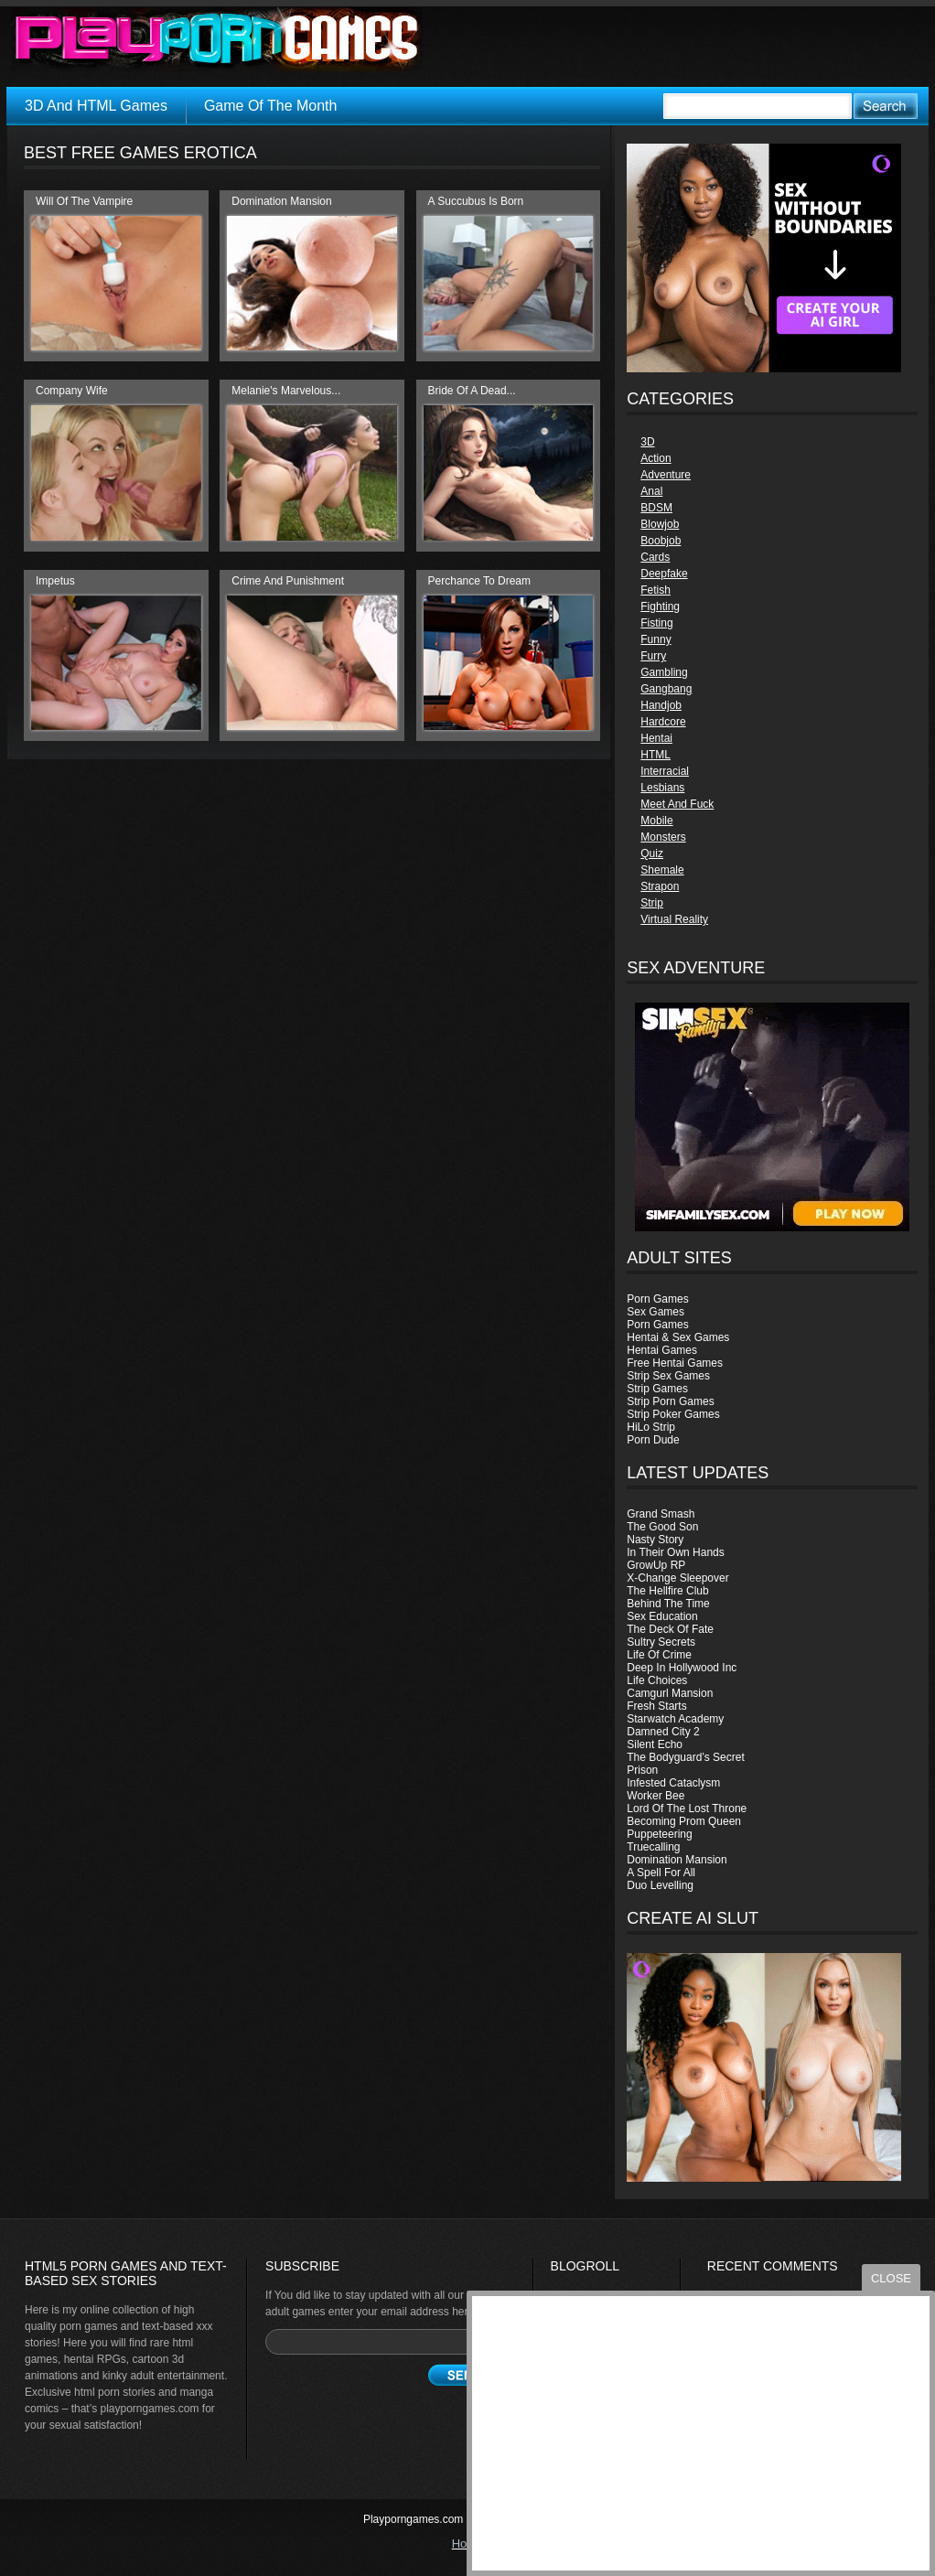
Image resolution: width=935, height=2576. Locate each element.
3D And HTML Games (96, 105)
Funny (655, 639)
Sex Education (662, 1616)
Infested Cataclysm (673, 1782)
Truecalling (653, 1847)
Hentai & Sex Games (678, 1337)
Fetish (655, 590)
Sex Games (655, 1311)
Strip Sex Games (668, 1375)
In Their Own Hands (676, 1552)
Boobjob (660, 540)
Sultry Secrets (661, 1642)
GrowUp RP (656, 1565)
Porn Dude (653, 1439)
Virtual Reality (674, 919)
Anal (651, 491)
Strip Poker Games (673, 1414)
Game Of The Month (271, 105)
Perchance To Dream (480, 580)
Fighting (660, 606)
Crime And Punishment (287, 580)
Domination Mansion (676, 1859)
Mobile (656, 820)
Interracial (664, 771)
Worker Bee (655, 1795)
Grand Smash (660, 1514)
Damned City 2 (663, 1731)
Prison (642, 1770)
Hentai (656, 738)
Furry (653, 655)
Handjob (661, 705)
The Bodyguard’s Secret (686, 1757)
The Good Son (662, 1526)
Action (655, 458)
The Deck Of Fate (670, 1629)
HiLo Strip (651, 1427)
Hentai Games (662, 1350)
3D (647, 441)
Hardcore (662, 721)
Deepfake (663, 573)
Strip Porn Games (670, 1401)
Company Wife (72, 390)
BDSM (656, 507)
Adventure (665, 474)
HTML (655, 754)
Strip (651, 902)
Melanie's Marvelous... (285, 390)
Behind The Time (668, 1603)
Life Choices (657, 1680)
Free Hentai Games (675, 1363)
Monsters (662, 837)
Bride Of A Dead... (472, 390)
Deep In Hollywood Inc (681, 1667)
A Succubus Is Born (476, 201)
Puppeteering (659, 1834)
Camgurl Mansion (670, 1693)
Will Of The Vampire (84, 201)
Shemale (661, 870)
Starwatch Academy (675, 1718)
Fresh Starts (656, 1706)
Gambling (663, 672)
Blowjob (659, 524)
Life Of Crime (659, 1654)
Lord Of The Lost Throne (687, 1808)
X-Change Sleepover (677, 1578)
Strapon (659, 886)
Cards (655, 557)
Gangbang (666, 688)
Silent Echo (654, 1744)
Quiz (651, 853)
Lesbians (662, 787)
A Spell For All (661, 1872)
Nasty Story (655, 1539)
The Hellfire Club (667, 1590)
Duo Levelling (660, 1885)
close (891, 2278)
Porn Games (657, 1299)
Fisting (656, 623)
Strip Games (657, 1388)
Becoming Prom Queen (684, 1821)
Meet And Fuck (677, 804)
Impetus (55, 580)
